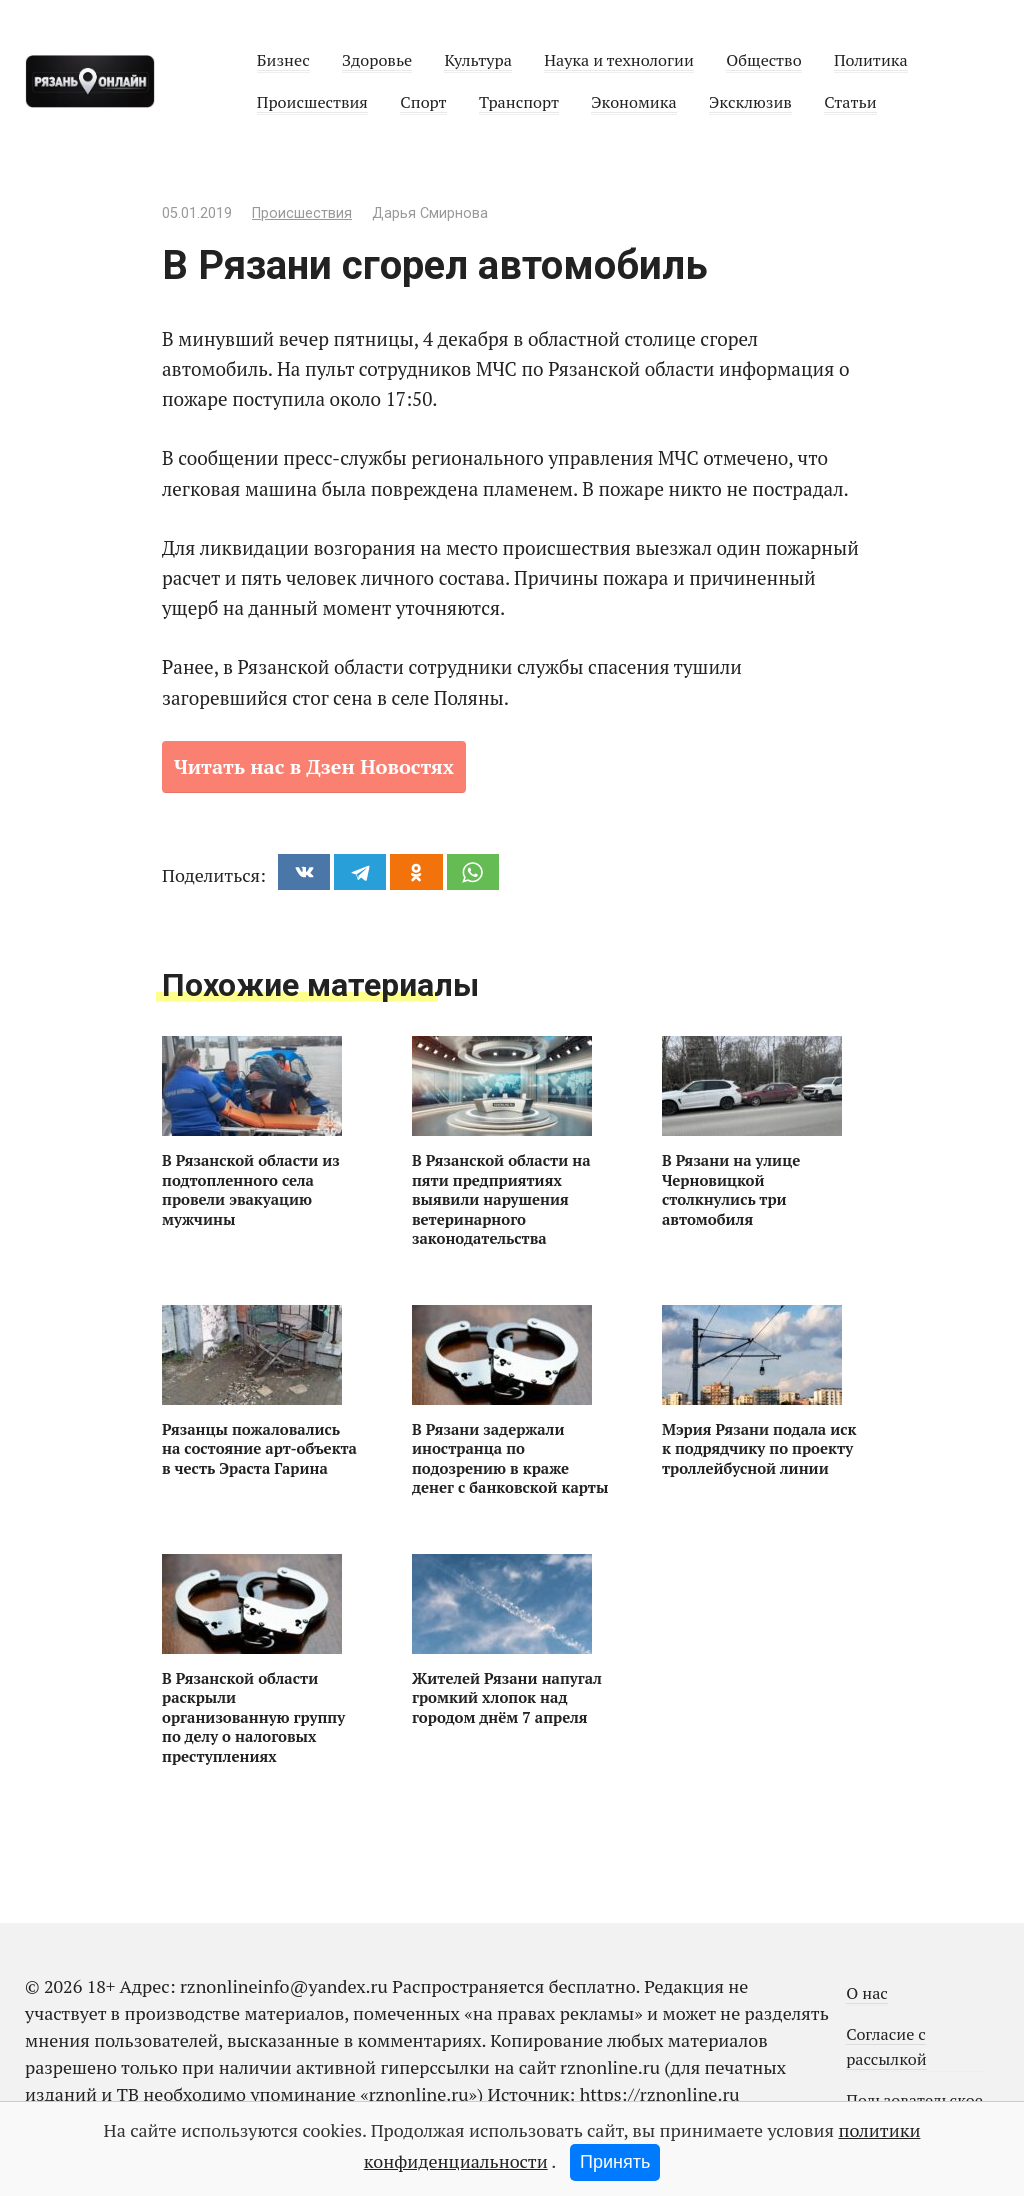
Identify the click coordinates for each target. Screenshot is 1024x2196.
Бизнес (283, 60)
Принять (615, 2162)
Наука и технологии (619, 60)
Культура (477, 60)
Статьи (850, 102)
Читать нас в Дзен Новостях (314, 766)
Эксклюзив (750, 102)
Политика (871, 60)
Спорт (423, 102)
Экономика (633, 102)
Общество (763, 60)
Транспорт (519, 102)
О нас (867, 1993)
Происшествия (312, 102)
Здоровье (377, 60)
